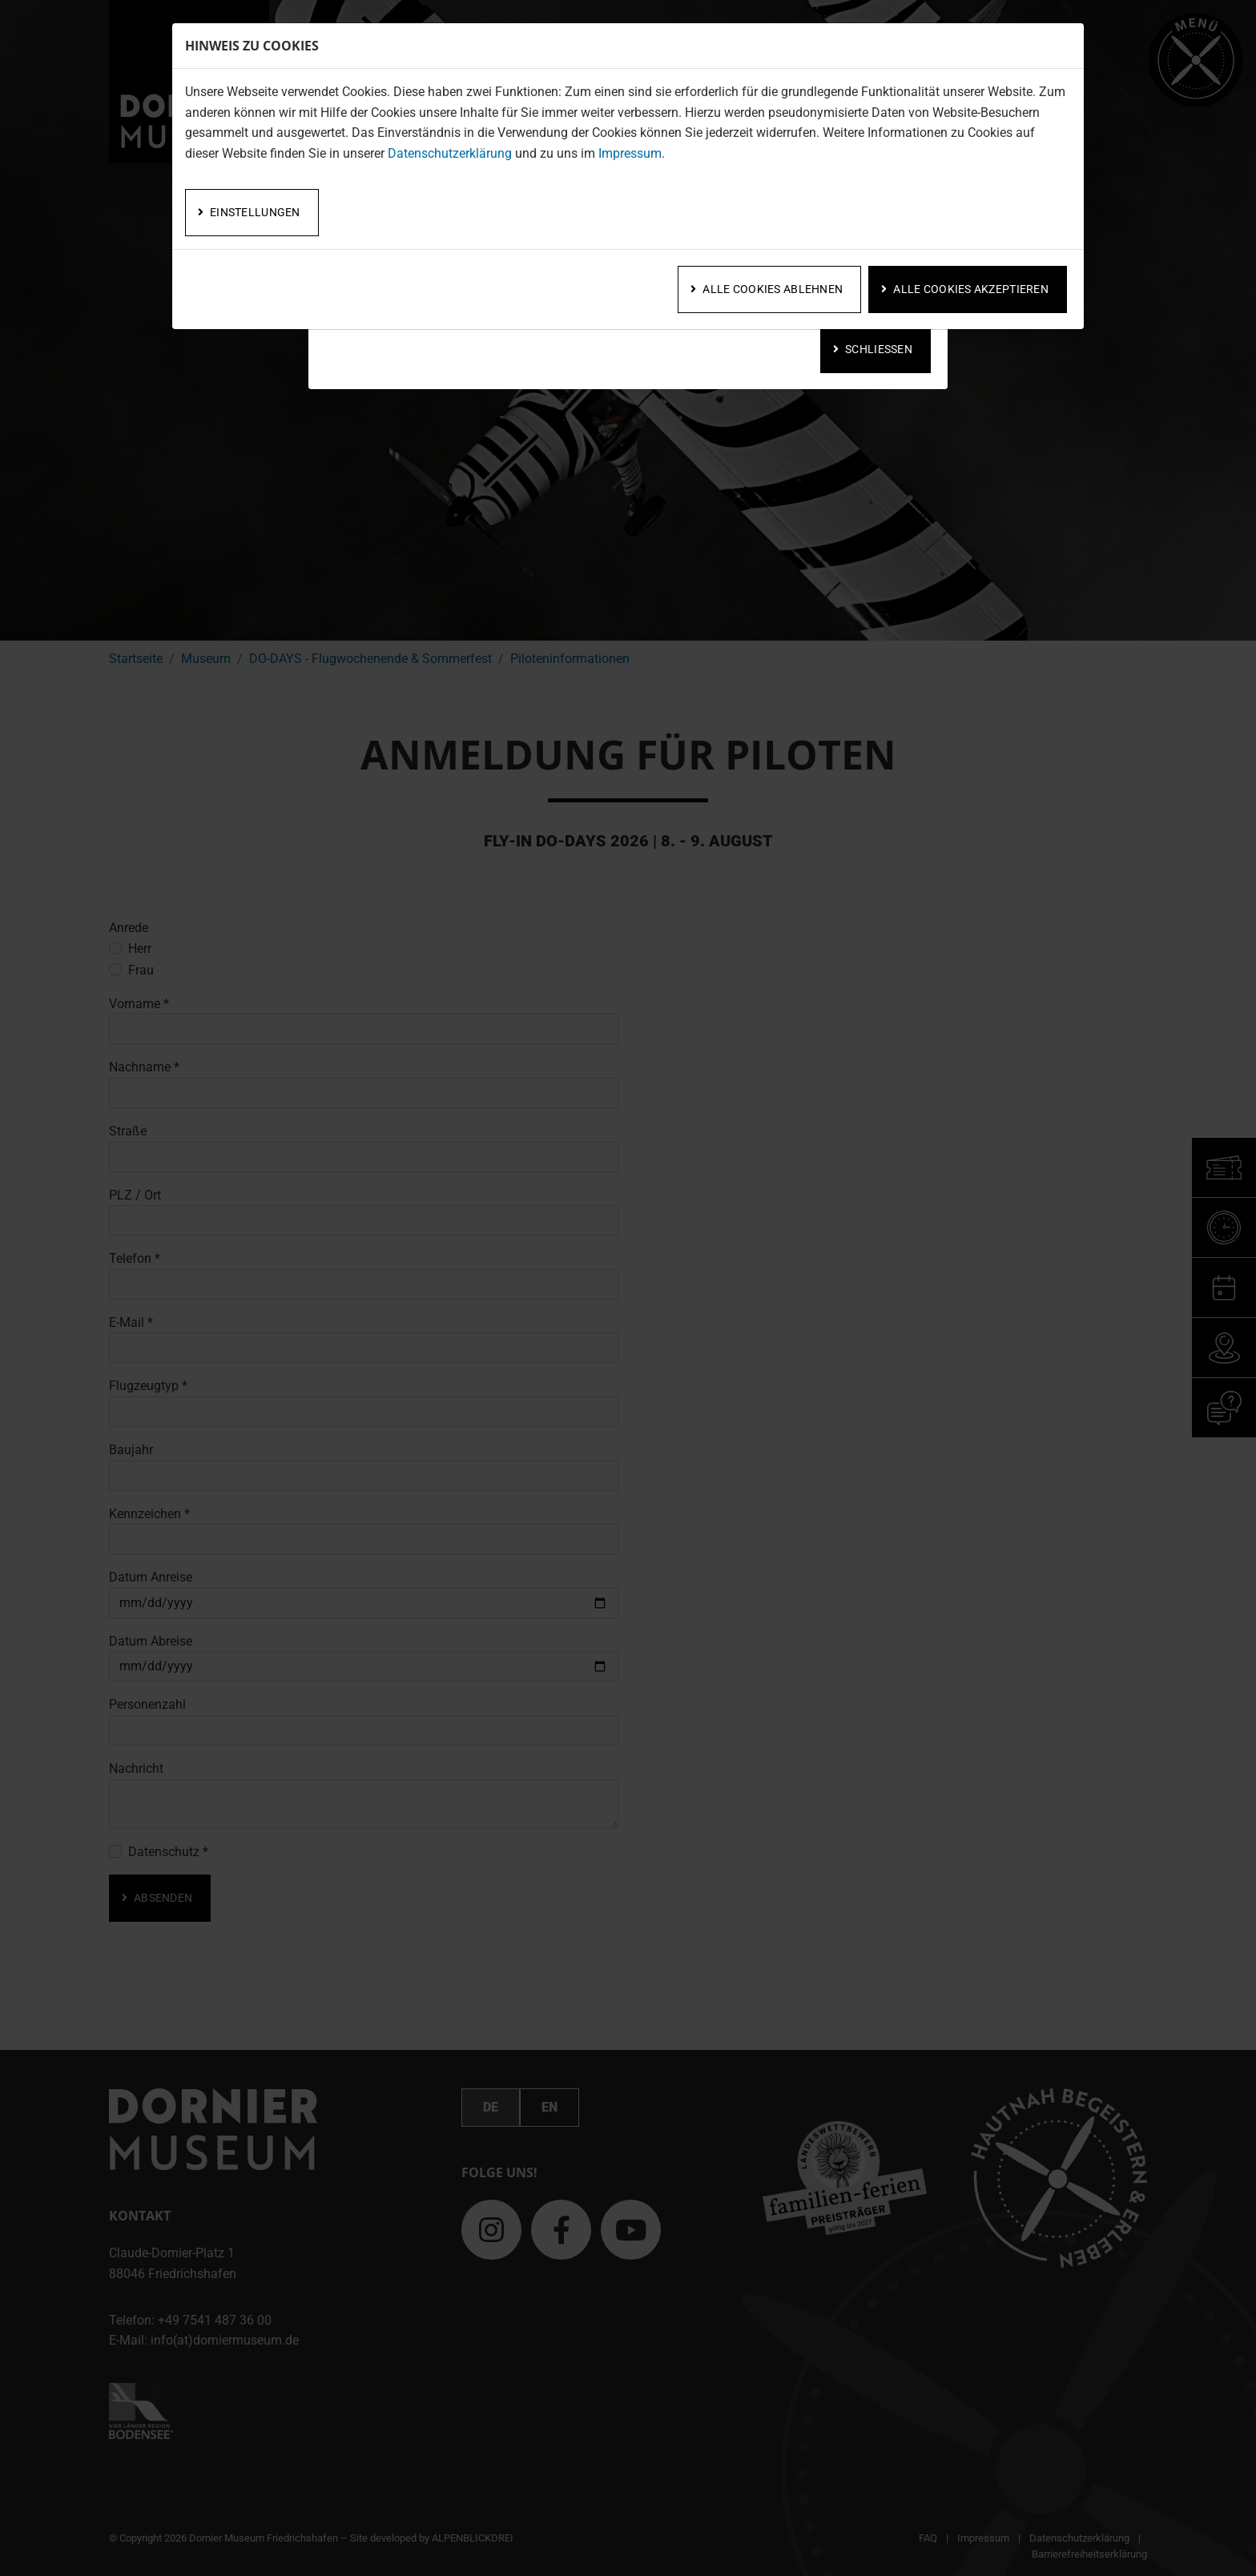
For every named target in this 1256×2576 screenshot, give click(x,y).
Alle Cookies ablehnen (772, 289)
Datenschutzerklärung (450, 153)
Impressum (630, 153)
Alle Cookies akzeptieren (971, 289)
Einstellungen (255, 212)
